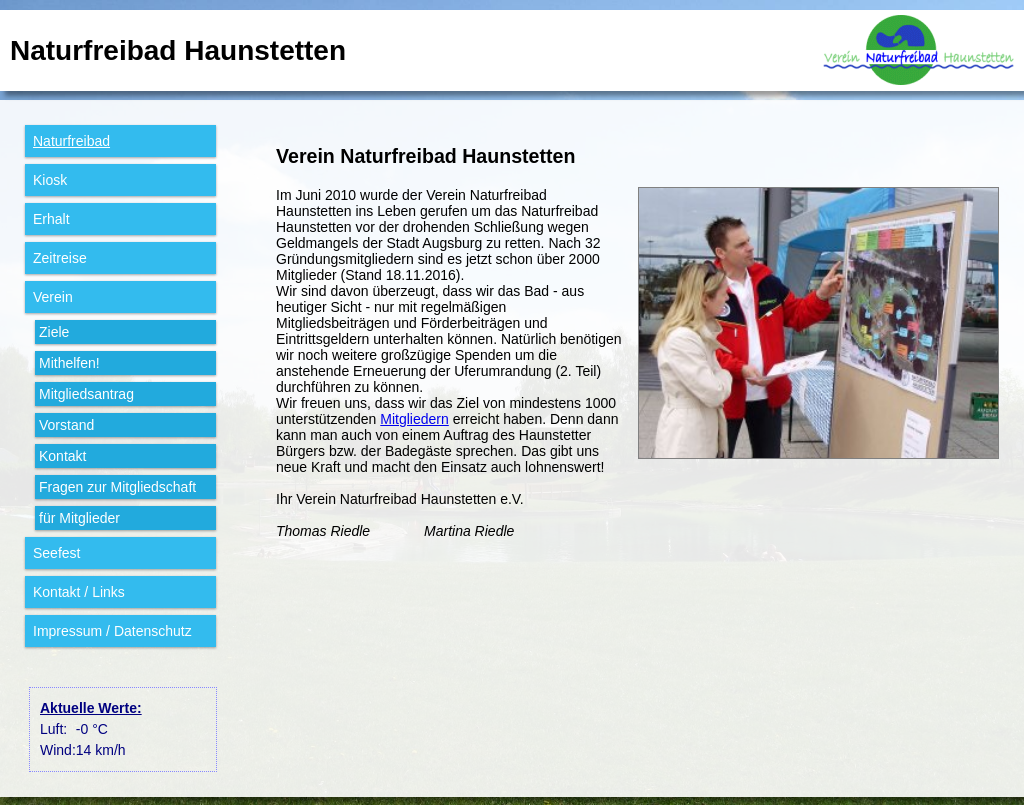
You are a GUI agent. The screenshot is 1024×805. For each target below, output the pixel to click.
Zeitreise (60, 258)
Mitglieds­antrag (86, 394)
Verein (53, 297)
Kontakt (62, 456)
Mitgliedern (414, 419)
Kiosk (50, 180)
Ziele (54, 332)
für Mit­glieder (79, 518)
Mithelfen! (69, 363)
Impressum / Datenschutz (112, 631)
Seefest (56, 553)
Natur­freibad (71, 141)
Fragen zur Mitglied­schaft (117, 487)
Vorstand (66, 425)
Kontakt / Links (79, 592)
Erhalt (51, 219)
